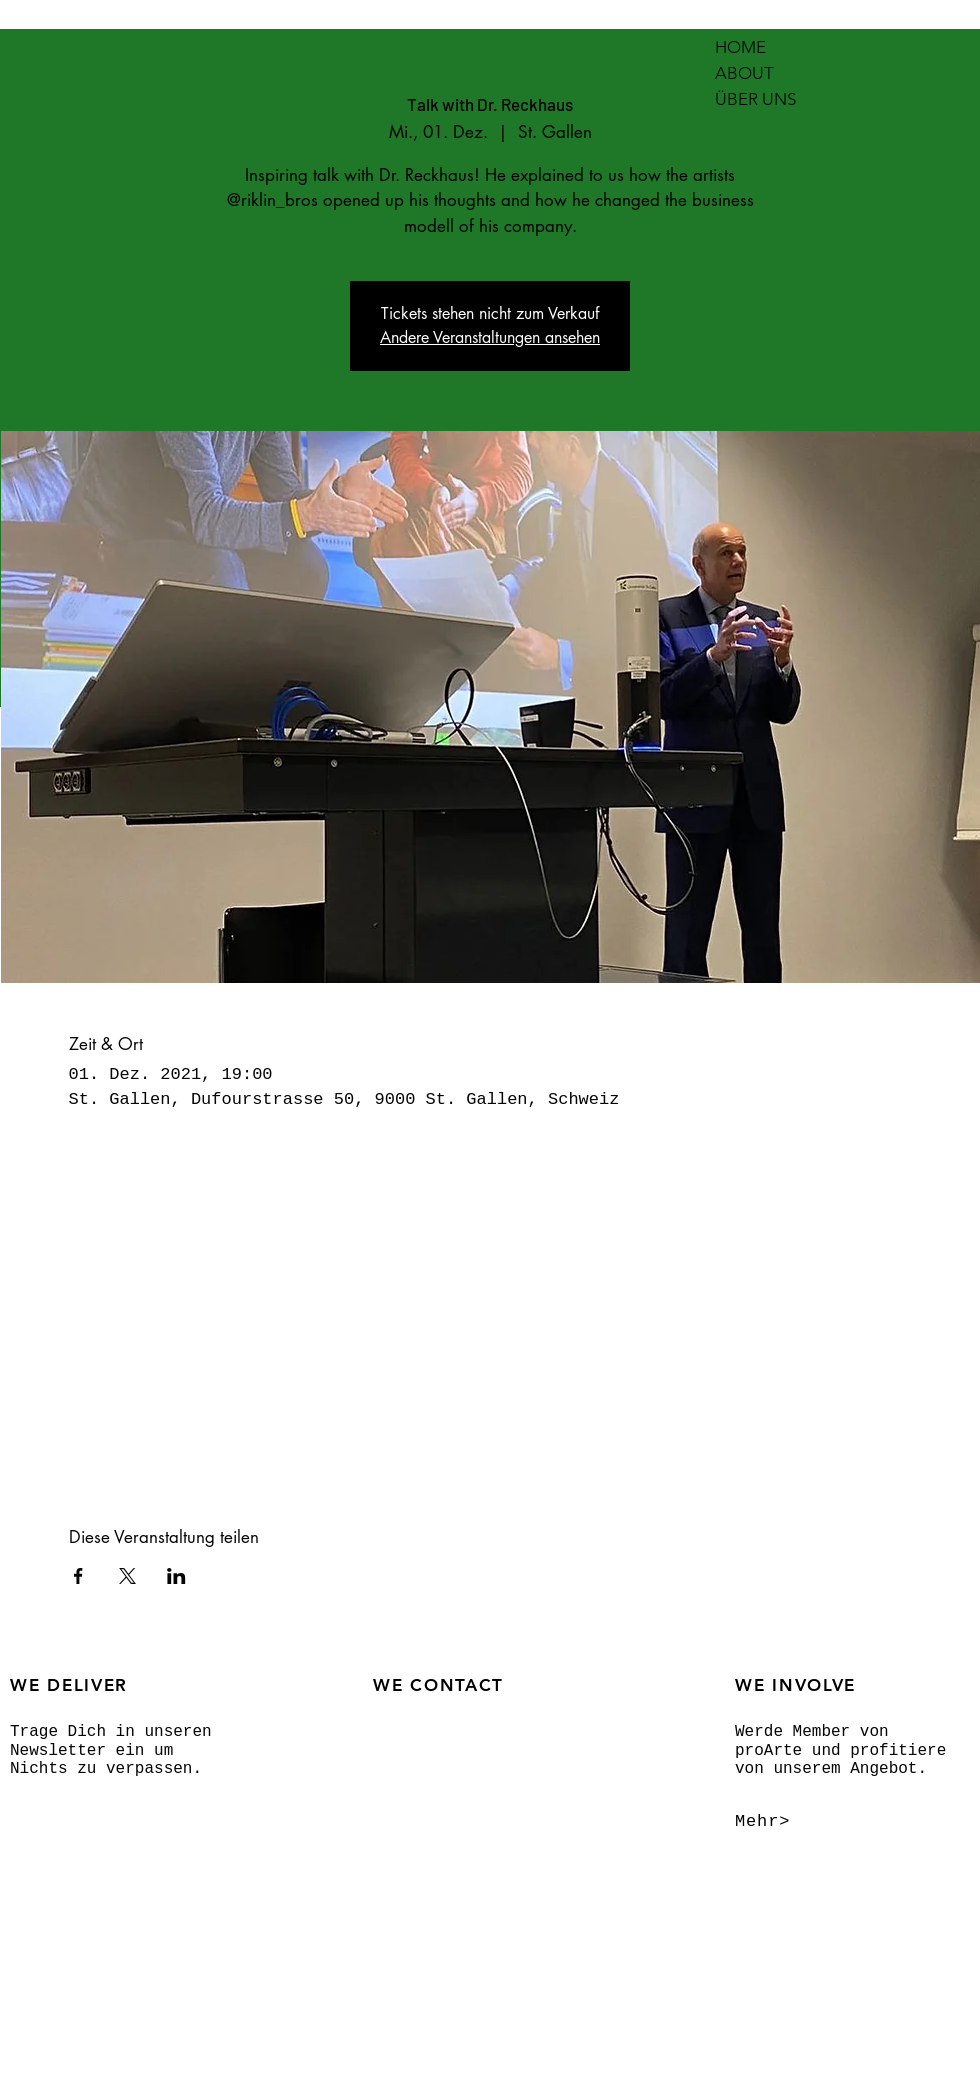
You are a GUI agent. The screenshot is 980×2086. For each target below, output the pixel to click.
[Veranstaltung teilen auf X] (127, 1576)
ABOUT (744, 73)
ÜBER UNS (755, 99)
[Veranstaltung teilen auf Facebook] (78, 1576)
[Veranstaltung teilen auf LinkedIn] (176, 1576)
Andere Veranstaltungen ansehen (490, 337)
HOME (740, 47)
